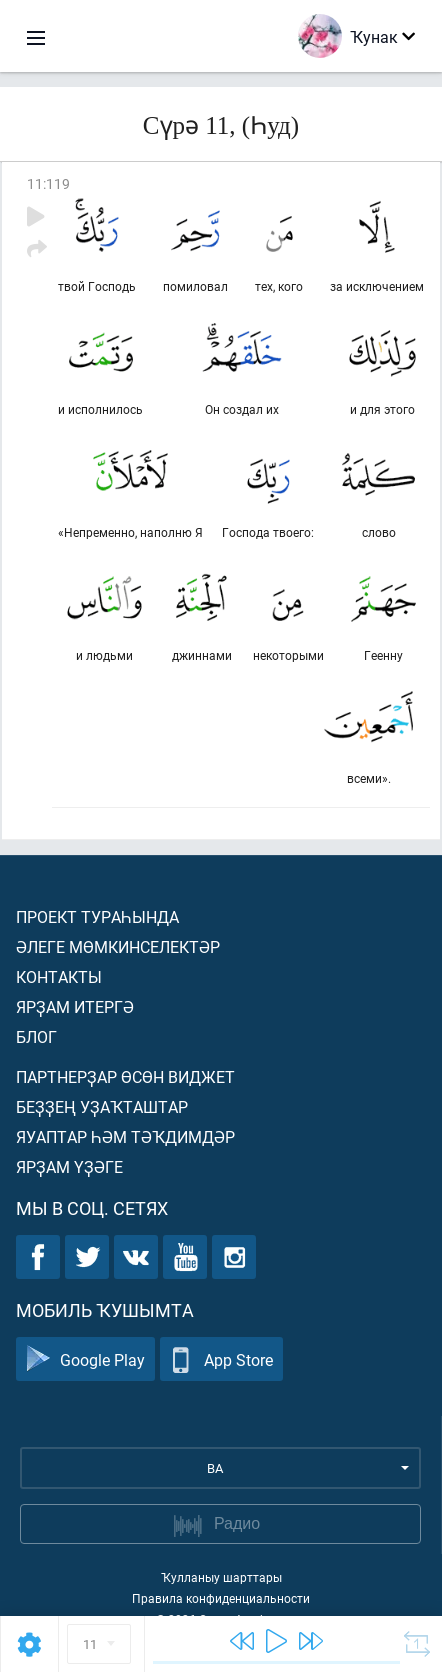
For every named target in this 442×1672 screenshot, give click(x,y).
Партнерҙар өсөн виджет (125, 1076)
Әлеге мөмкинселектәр (118, 946)
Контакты (59, 976)
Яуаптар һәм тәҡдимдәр (125, 1136)
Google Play (85, 1359)
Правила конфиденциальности (221, 1598)
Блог (36, 1036)
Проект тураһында (97, 916)
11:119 (48, 183)
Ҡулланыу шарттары (221, 1577)
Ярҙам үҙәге (69, 1166)
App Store (221, 1359)
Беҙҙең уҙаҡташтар (102, 1106)
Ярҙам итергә (75, 1006)
